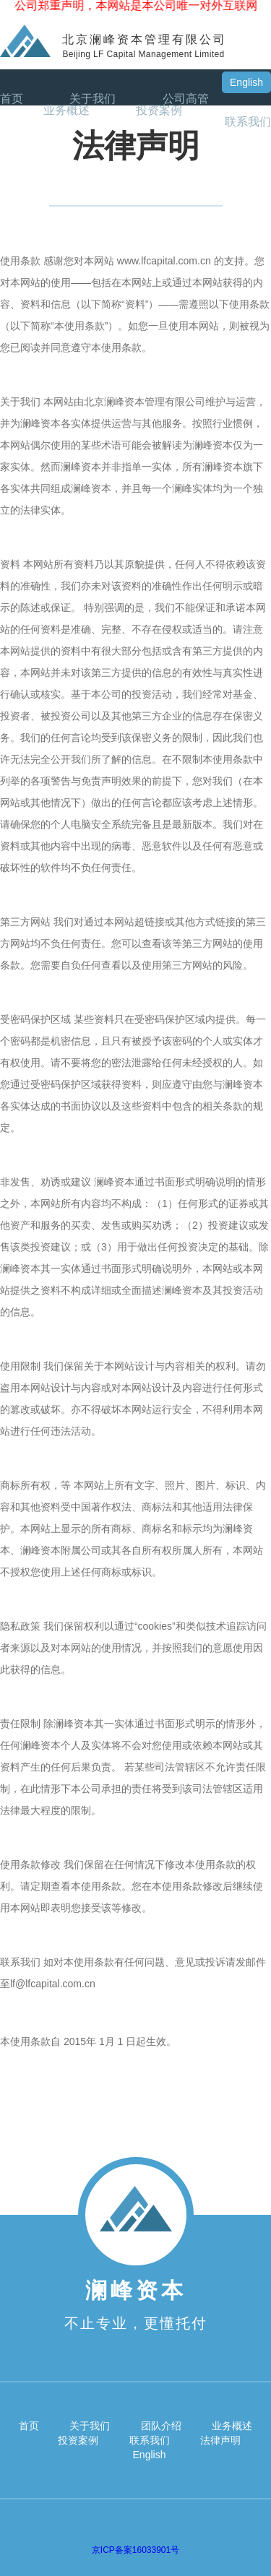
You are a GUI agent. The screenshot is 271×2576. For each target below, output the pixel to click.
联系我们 (248, 122)
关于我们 (92, 99)
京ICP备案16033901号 (135, 2550)
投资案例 (159, 110)
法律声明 (220, 2440)
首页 (11, 99)
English (246, 82)
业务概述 (66, 110)
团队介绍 (161, 2426)
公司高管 (186, 99)
